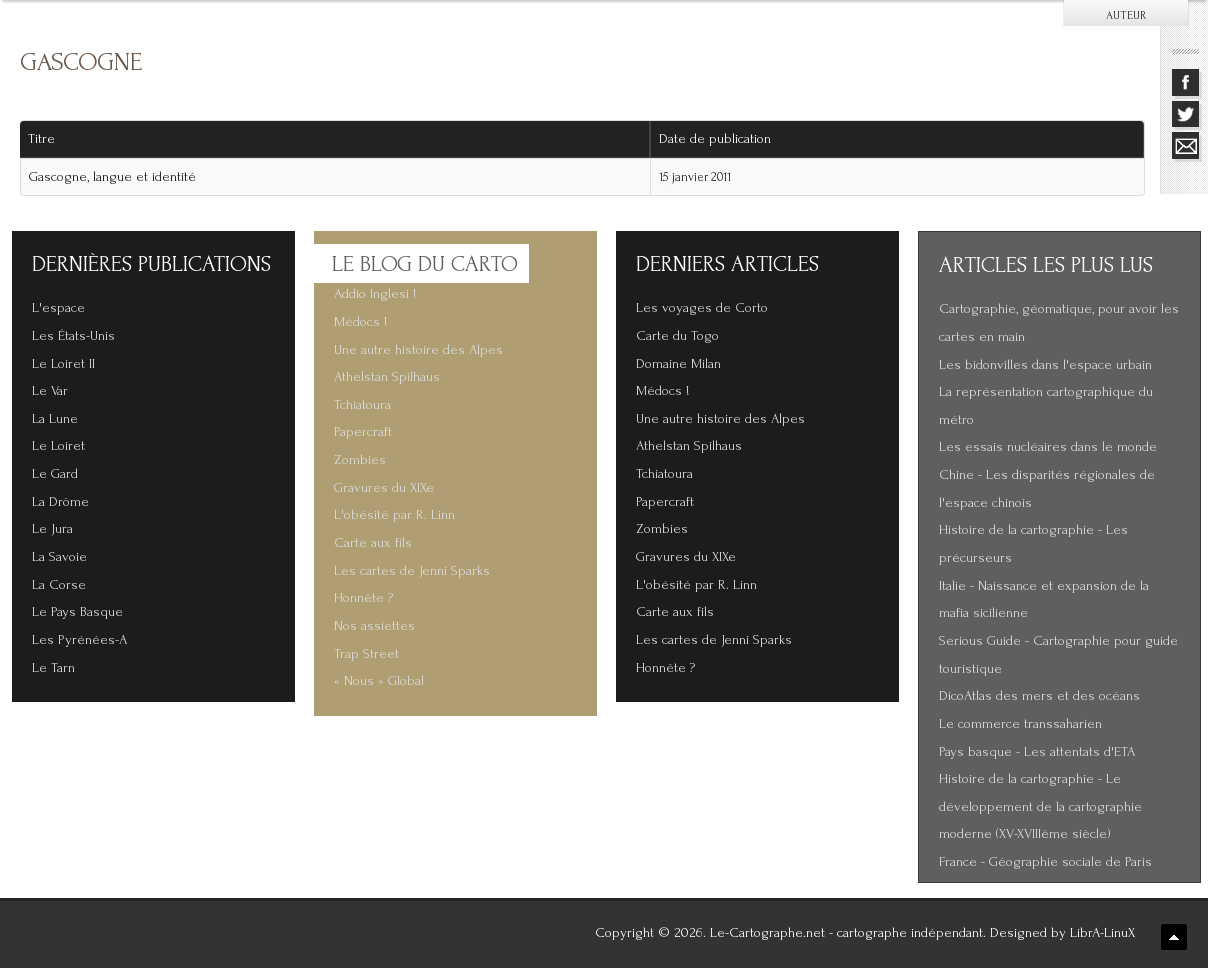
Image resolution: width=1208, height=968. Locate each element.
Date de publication (722, 139)
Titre (41, 139)
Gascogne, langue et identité (112, 177)
